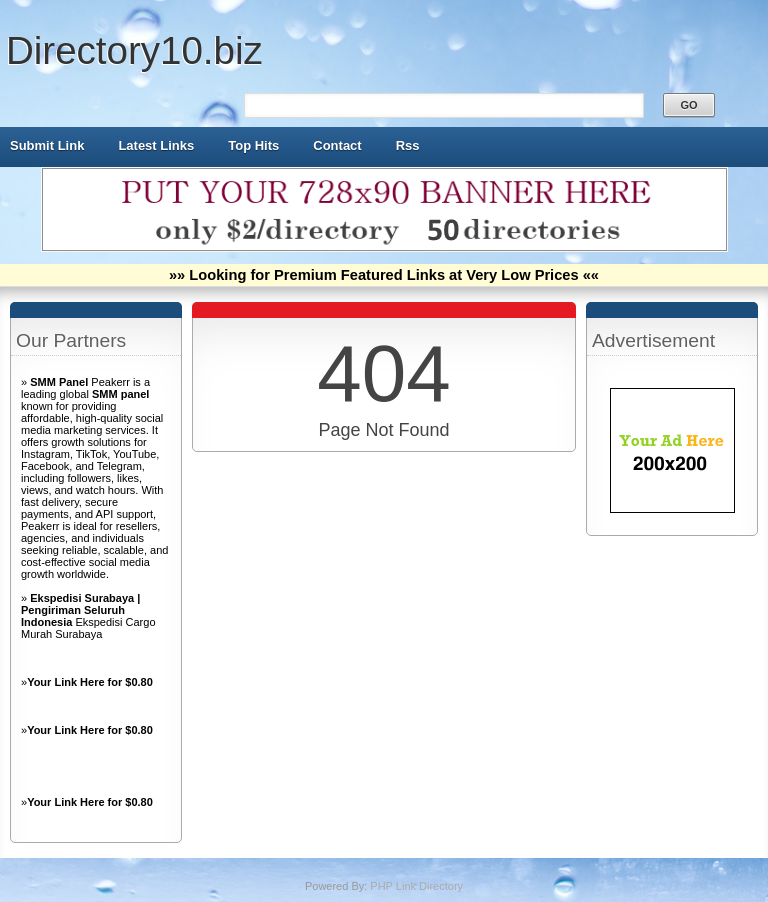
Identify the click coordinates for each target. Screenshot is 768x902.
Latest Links (156, 145)
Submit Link (47, 145)
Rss (408, 145)
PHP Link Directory (416, 886)
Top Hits (253, 145)
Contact (337, 145)
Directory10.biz (134, 50)
